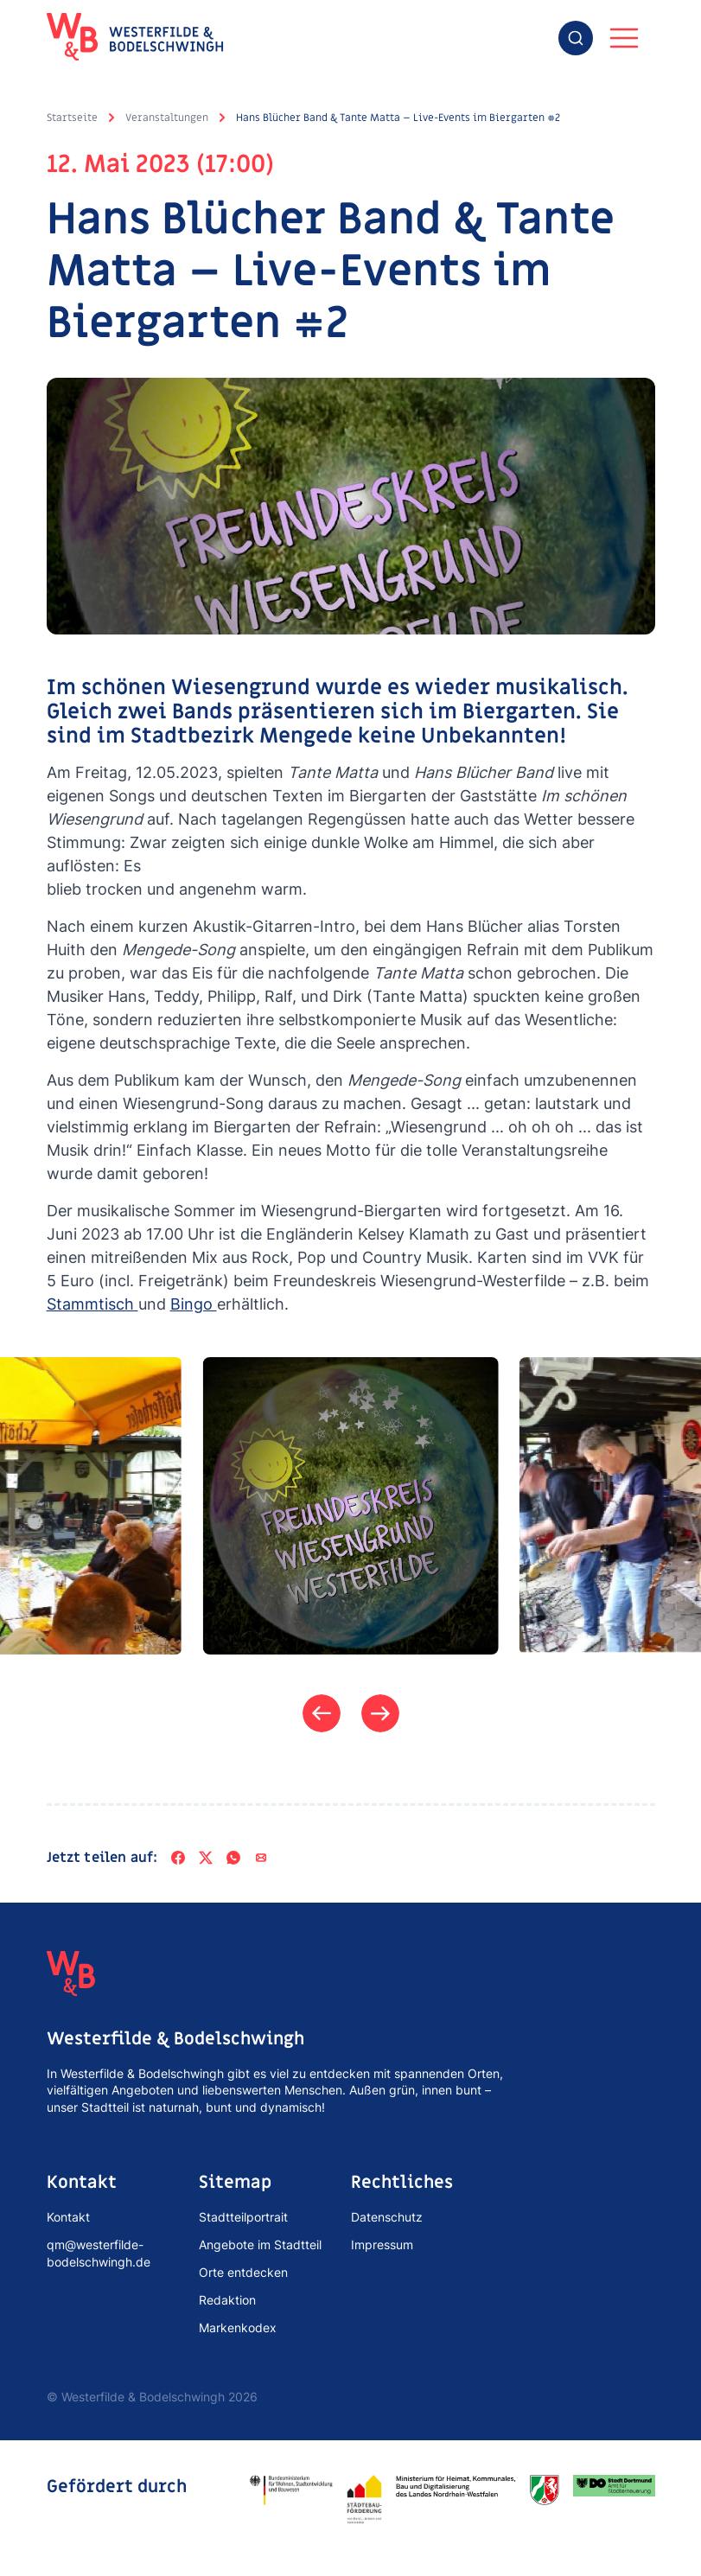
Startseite (72, 117)
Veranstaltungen (166, 117)
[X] (206, 1858)
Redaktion (227, 2299)
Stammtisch (92, 1304)
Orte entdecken (243, 2272)
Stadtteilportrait (243, 2216)
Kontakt (68, 2216)
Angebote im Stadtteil (260, 2244)
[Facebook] (178, 1858)
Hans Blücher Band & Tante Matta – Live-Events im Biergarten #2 (398, 117)
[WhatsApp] (233, 1858)
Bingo (193, 1304)
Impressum (382, 2244)
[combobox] (575, 38)
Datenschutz (387, 2216)
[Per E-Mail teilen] (261, 1858)
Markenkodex (238, 2327)
